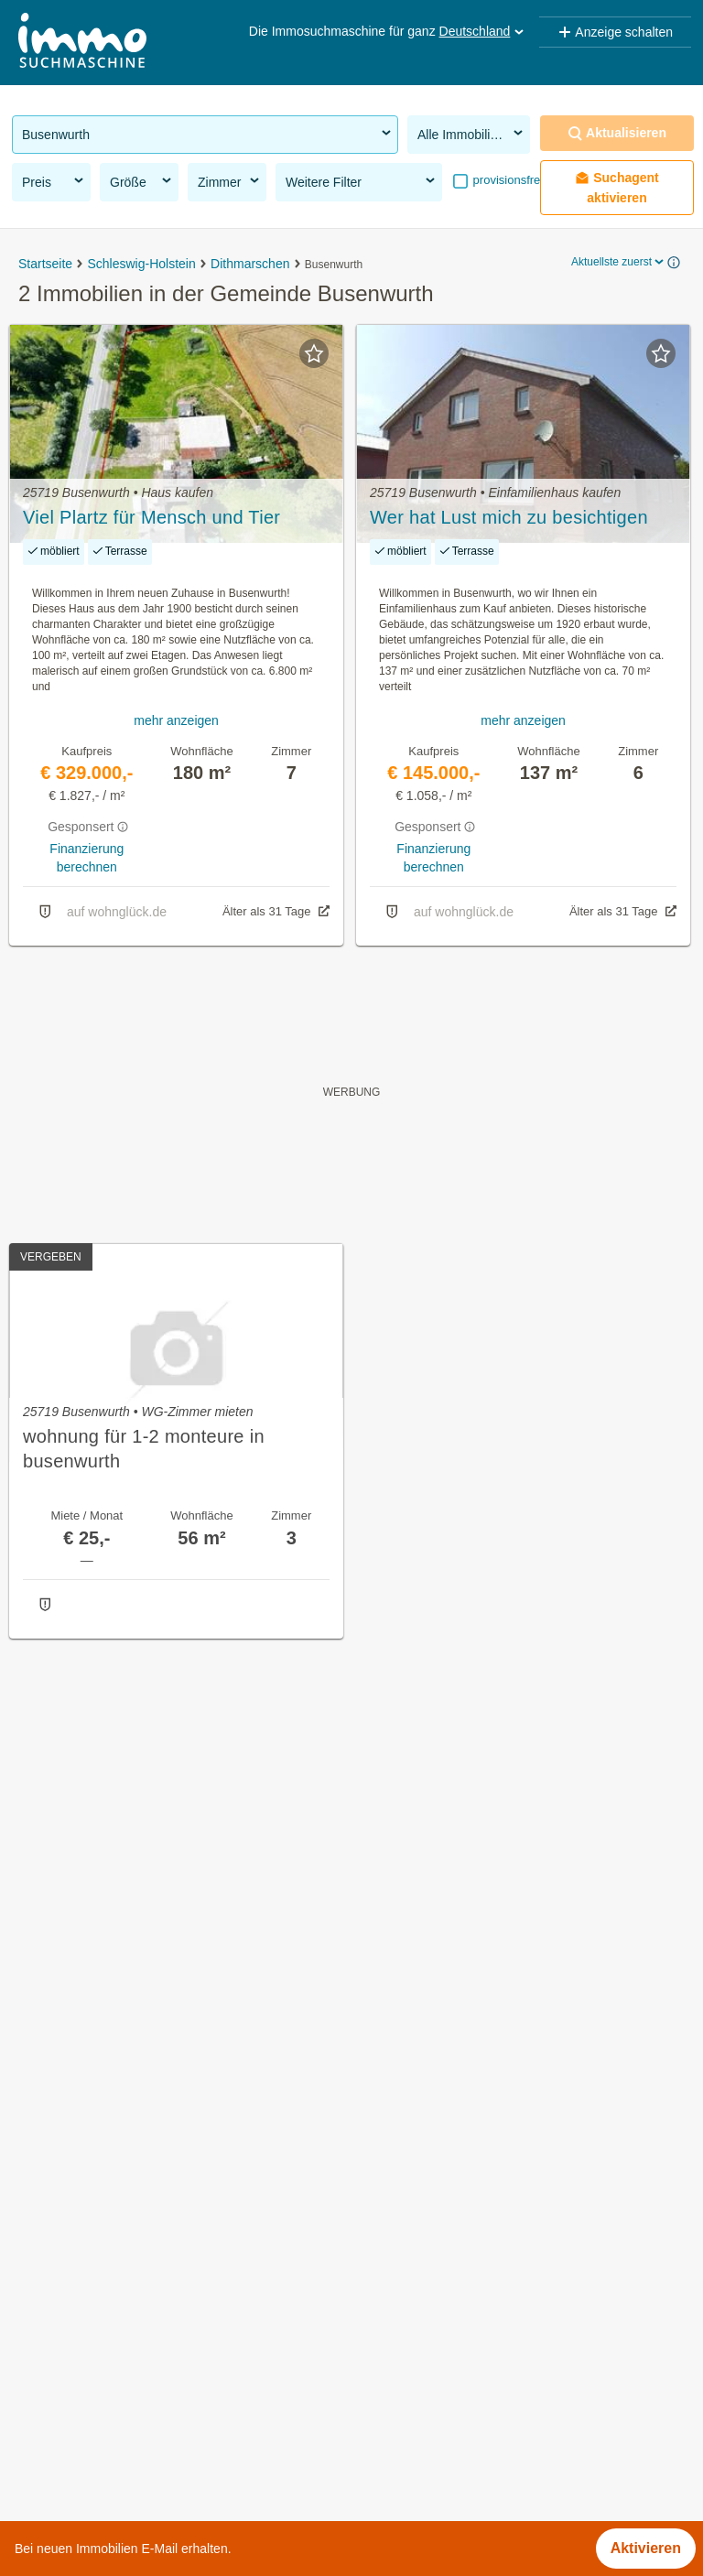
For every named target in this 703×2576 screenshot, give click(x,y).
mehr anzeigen (176, 720)
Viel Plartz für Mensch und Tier (151, 517)
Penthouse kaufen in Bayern (106, 2338)
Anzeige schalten (615, 32)
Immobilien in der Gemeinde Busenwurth (146, 2155)
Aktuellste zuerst (618, 261)
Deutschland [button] (483, 31)
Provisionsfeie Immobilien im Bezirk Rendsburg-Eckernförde (209, 2419)
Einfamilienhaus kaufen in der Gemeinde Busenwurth (186, 2236)
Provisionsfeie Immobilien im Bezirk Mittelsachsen (176, 2459)
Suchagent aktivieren (617, 187)
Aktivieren (646, 2548)
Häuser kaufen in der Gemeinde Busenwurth (158, 2195)
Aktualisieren (617, 133)
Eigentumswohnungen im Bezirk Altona (141, 2499)
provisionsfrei (506, 180)
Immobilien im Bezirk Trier (98, 2379)
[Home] (82, 42)
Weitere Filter (362, 181)
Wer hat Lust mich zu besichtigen (509, 517)
